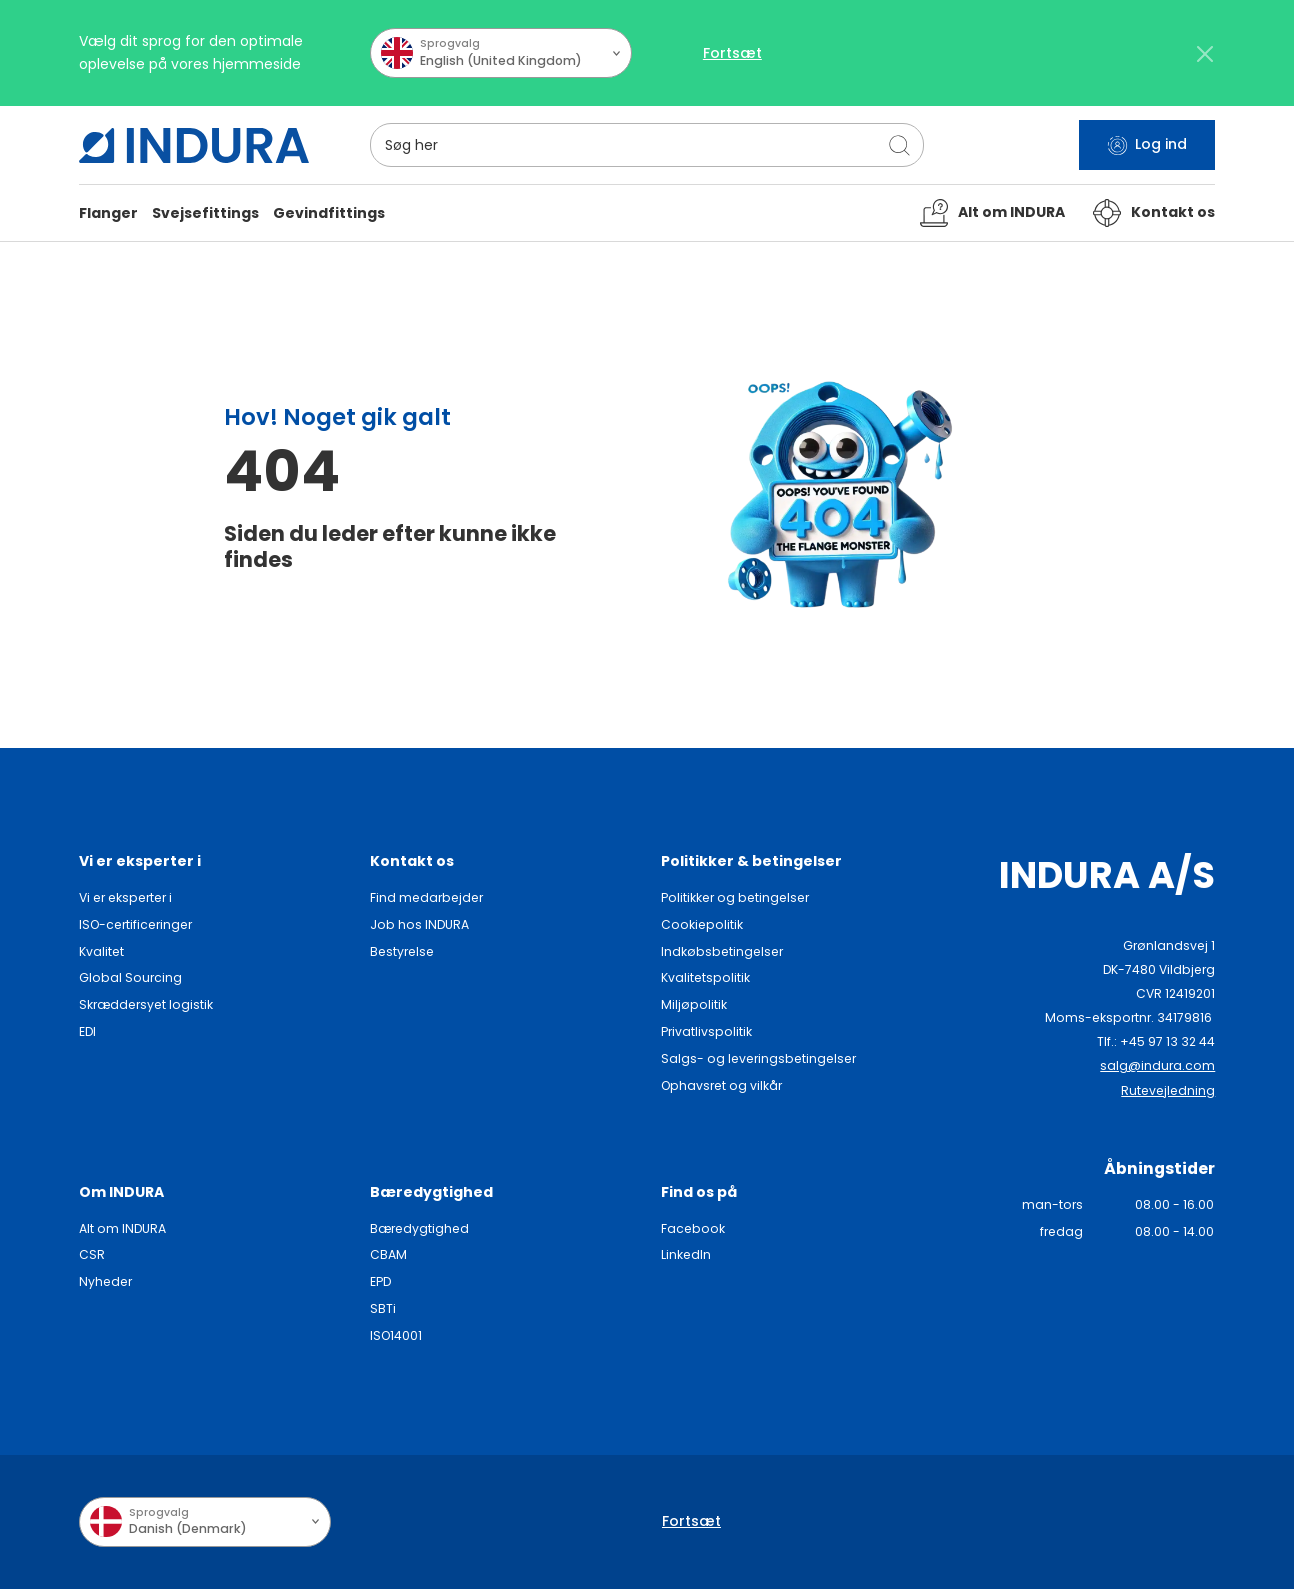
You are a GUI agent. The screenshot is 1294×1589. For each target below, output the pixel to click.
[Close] (1204, 53)
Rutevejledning (1168, 1090)
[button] (108, 213)
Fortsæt (732, 53)
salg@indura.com (1157, 1065)
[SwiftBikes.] (194, 145)
